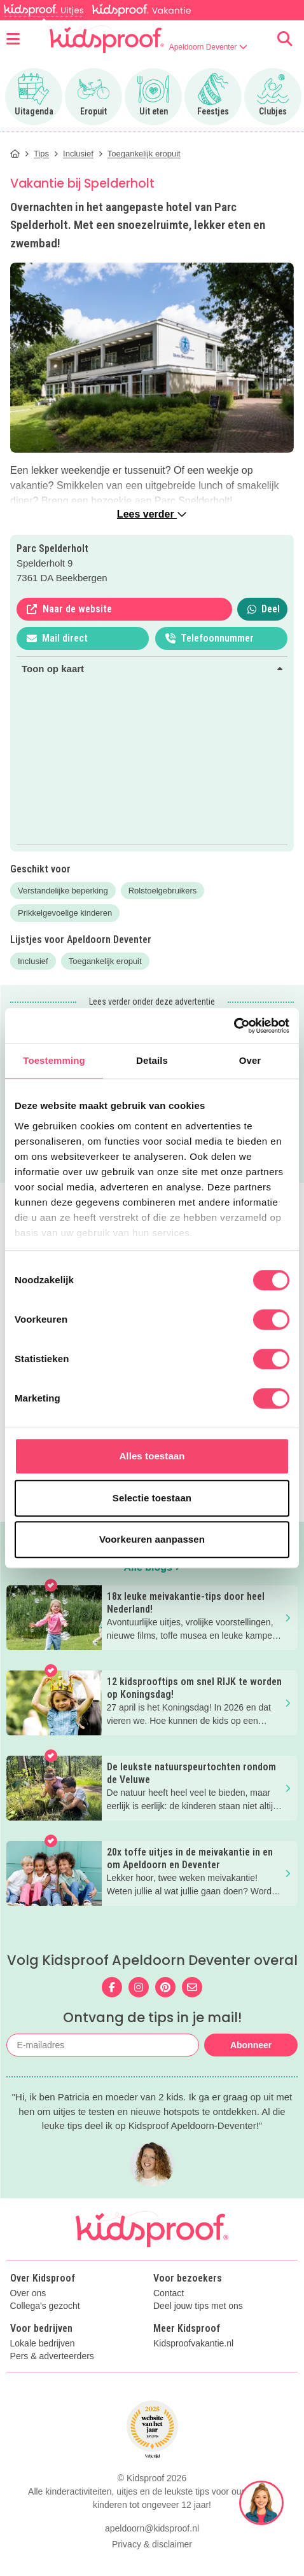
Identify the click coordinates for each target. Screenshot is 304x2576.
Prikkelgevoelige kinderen (65, 913)
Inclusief (33, 961)
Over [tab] (250, 1060)
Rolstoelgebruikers (162, 890)
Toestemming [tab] (54, 1060)
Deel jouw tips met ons (198, 2306)
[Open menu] (13, 38)
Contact (168, 2293)
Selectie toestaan (152, 1497)
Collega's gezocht (45, 2306)
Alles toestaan (151, 1455)
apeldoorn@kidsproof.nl (152, 2528)
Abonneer (251, 2045)
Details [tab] (152, 1060)
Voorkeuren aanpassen (152, 1539)
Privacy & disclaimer (152, 2544)
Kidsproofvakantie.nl (193, 2343)
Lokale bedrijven (42, 2343)
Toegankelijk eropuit (105, 961)
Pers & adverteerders (52, 2356)
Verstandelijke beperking (63, 890)
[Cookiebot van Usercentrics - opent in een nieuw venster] (233, 1025)
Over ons (28, 2293)
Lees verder (152, 514)
